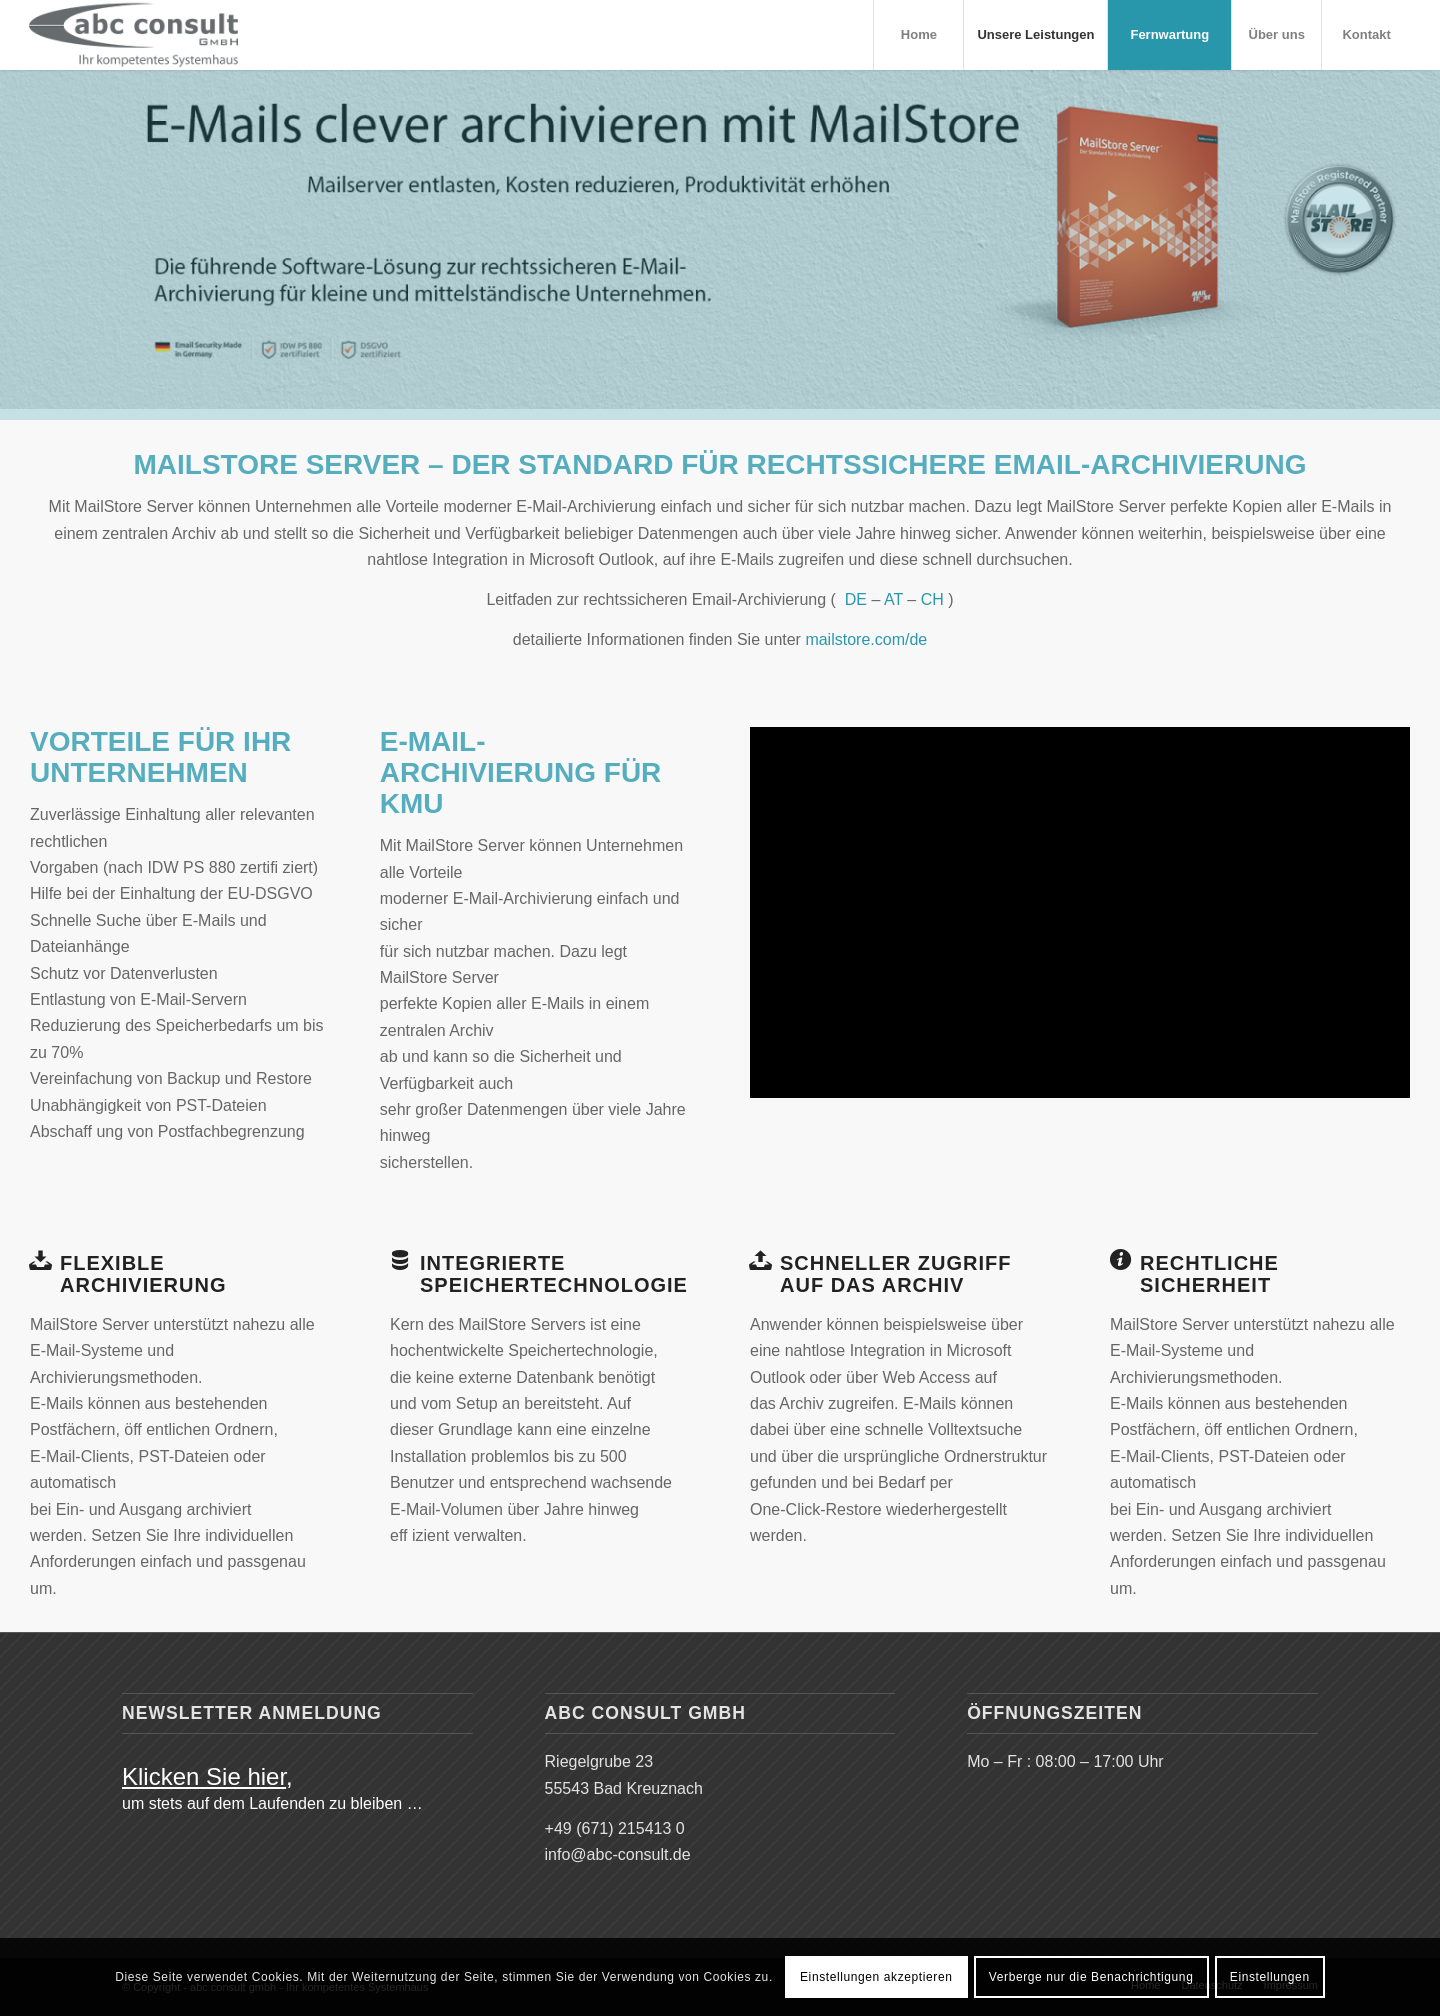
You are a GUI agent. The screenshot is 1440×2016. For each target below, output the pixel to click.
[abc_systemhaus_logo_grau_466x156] (133, 35)
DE (856, 599)
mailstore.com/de (866, 639)
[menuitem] (918, 35)
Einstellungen (1270, 1977)
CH (932, 599)
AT (893, 599)
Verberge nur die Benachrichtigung (1091, 1977)
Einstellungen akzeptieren (876, 1977)
